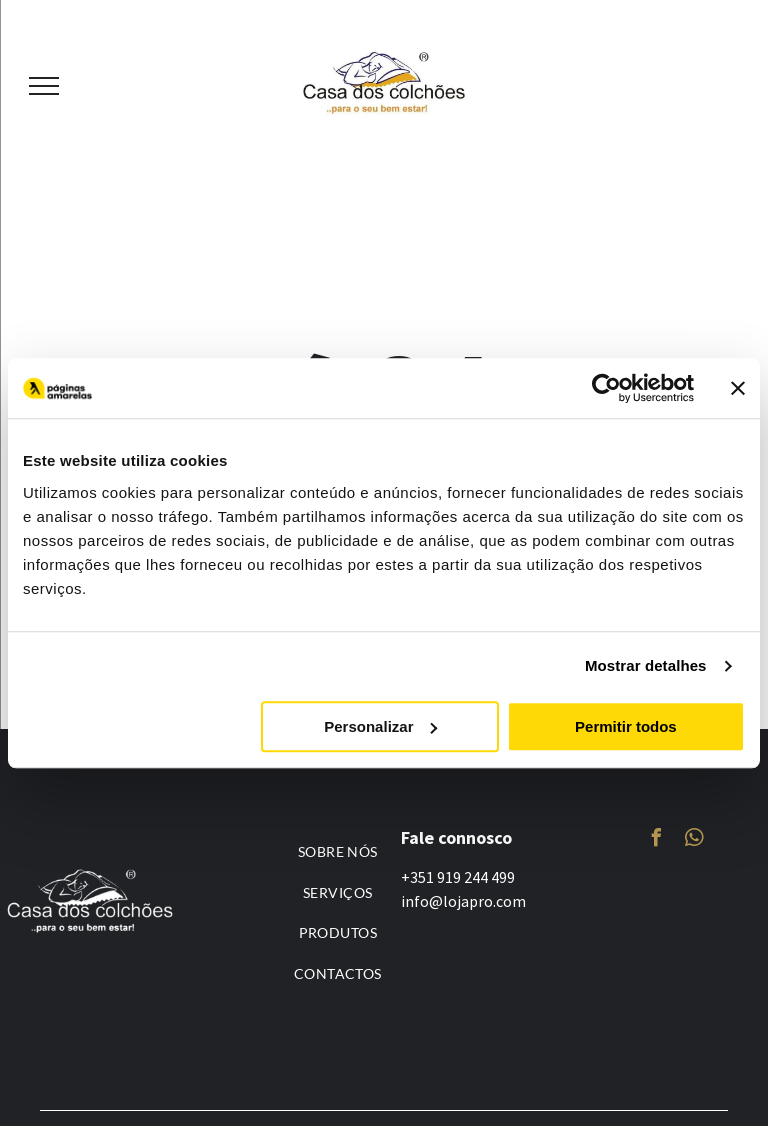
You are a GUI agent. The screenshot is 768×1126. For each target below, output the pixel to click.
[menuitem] (338, 851)
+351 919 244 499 (458, 877)
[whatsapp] (694, 840)
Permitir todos (626, 726)
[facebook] (656, 840)
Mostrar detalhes (646, 665)
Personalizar (380, 726)
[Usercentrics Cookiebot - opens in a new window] (606, 388)
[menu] (44, 86)
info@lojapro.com (463, 901)
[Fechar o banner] (738, 388)
